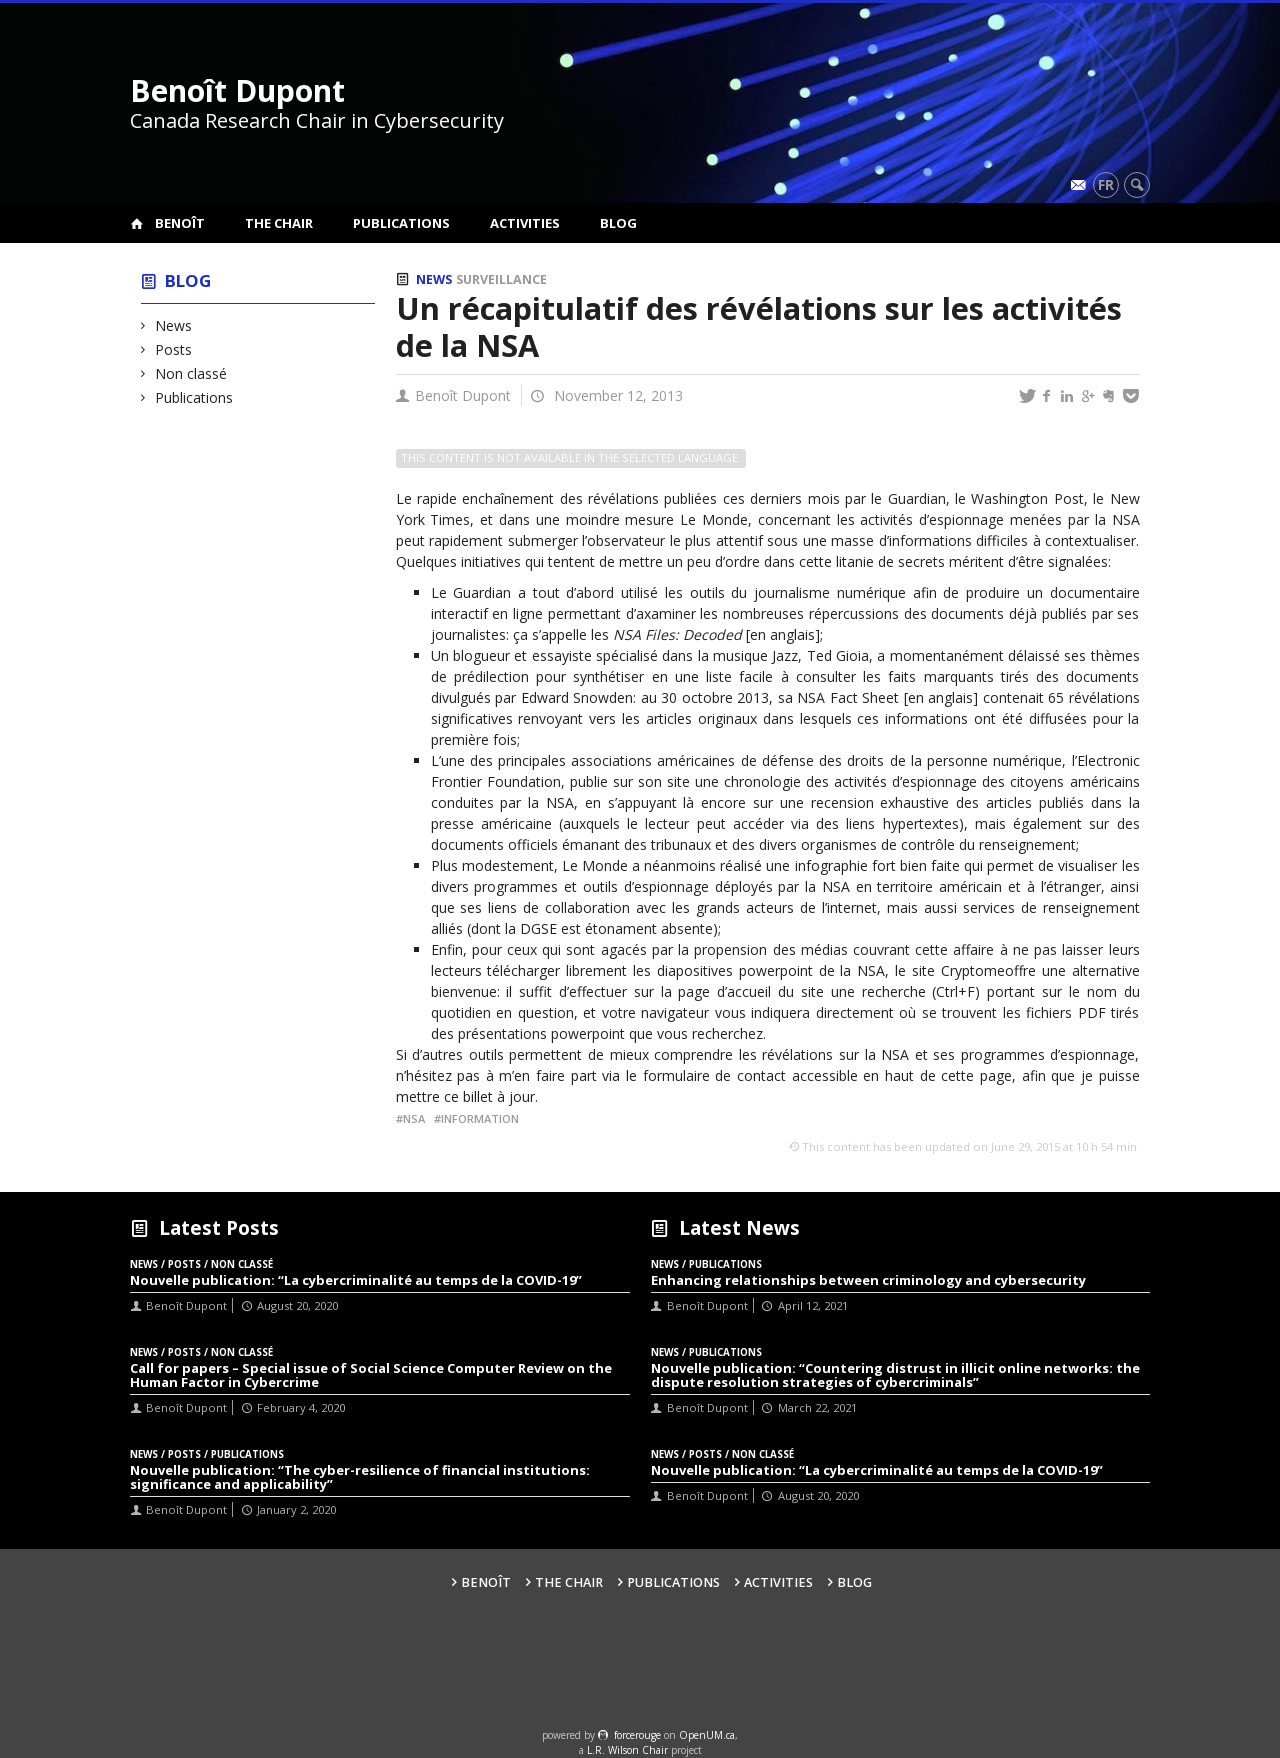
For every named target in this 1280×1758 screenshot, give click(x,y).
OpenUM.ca (707, 1735)
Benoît (180, 223)
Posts (174, 349)
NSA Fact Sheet (848, 697)
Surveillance (501, 279)
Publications (401, 223)
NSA (414, 1118)
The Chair (279, 223)
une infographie (816, 865)
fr (1106, 184)
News (174, 325)
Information (480, 1118)
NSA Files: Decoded (677, 634)
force (637, 1735)
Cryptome (973, 970)
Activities (525, 223)
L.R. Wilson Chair (627, 1750)
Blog (618, 223)
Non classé (191, 373)
